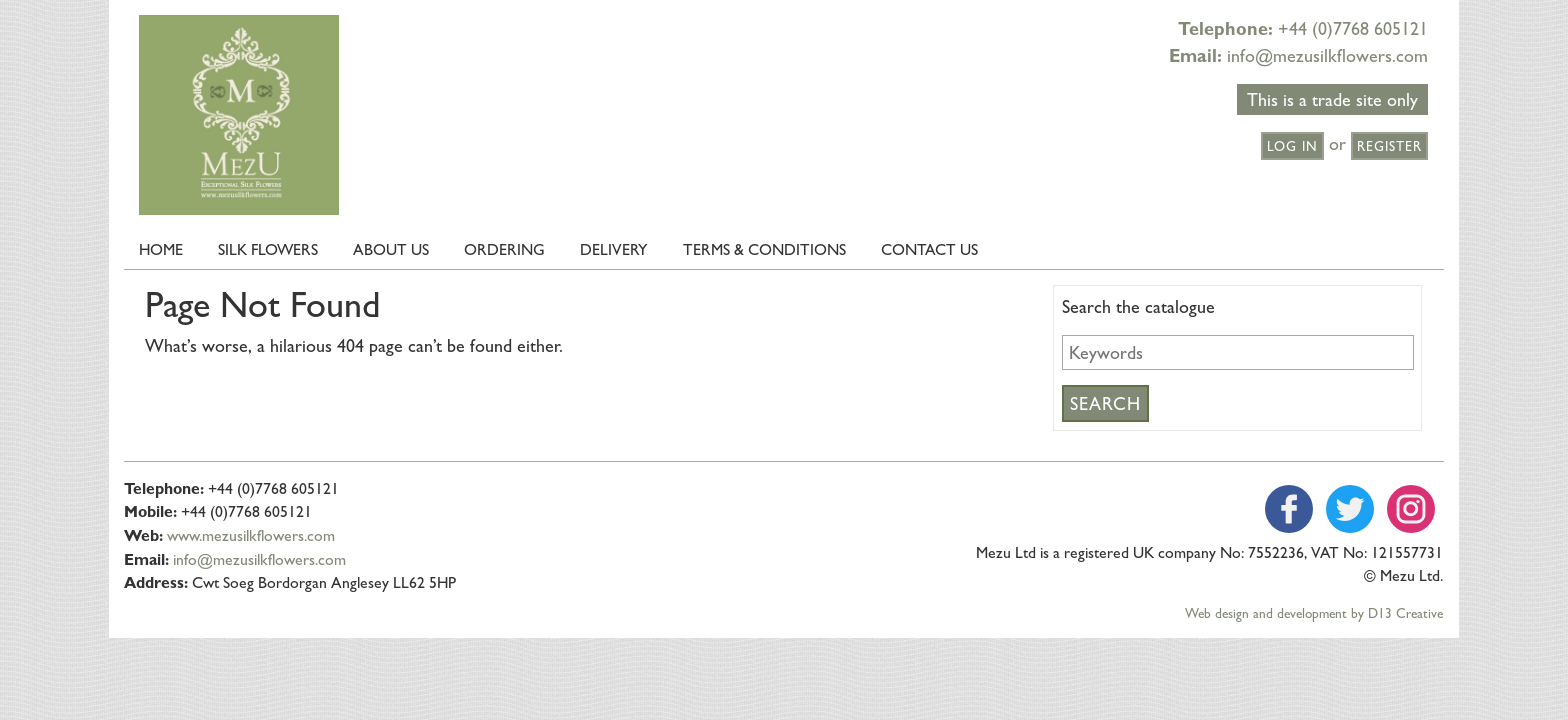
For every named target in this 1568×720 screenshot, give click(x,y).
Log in (1292, 146)
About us (391, 249)
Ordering (504, 249)
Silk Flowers (268, 249)
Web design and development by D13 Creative (1314, 613)
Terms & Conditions (764, 249)
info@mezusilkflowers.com (1327, 55)
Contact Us (929, 249)
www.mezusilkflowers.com (251, 535)
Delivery (614, 249)
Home (161, 249)
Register (1389, 146)
